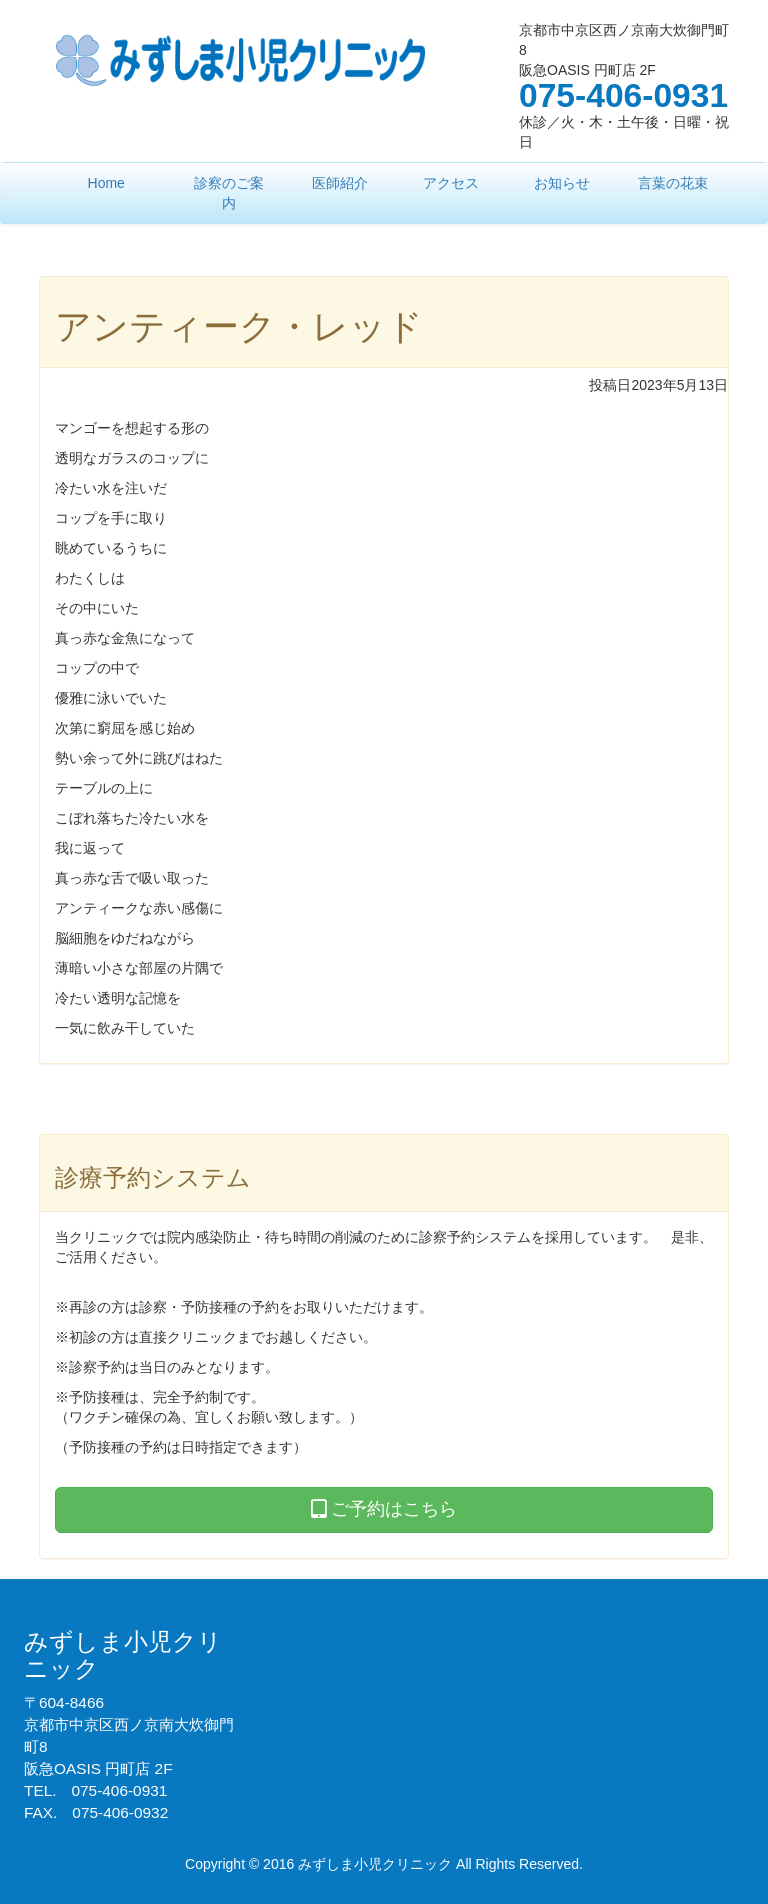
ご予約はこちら (384, 1509)
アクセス (451, 183)
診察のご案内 (229, 193)
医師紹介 (340, 183)
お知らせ (562, 183)
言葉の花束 (673, 183)
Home (106, 183)
